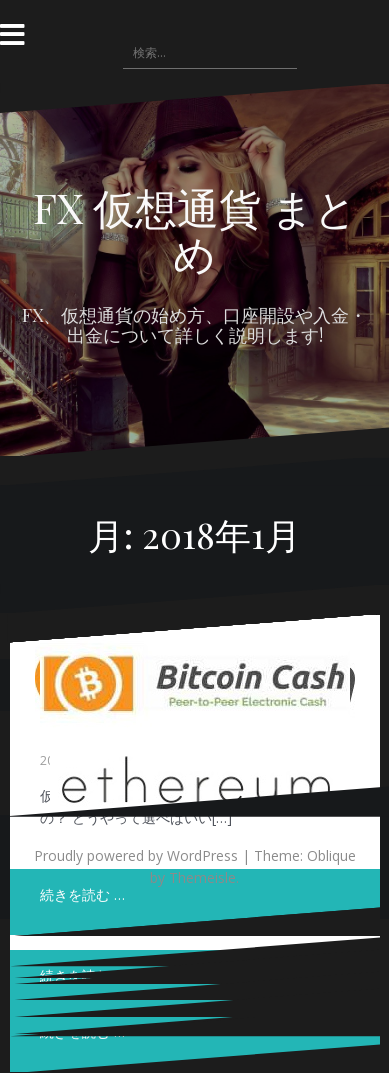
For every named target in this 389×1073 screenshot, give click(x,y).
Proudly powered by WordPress (136, 855)
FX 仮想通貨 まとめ (195, 230)
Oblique (331, 855)
